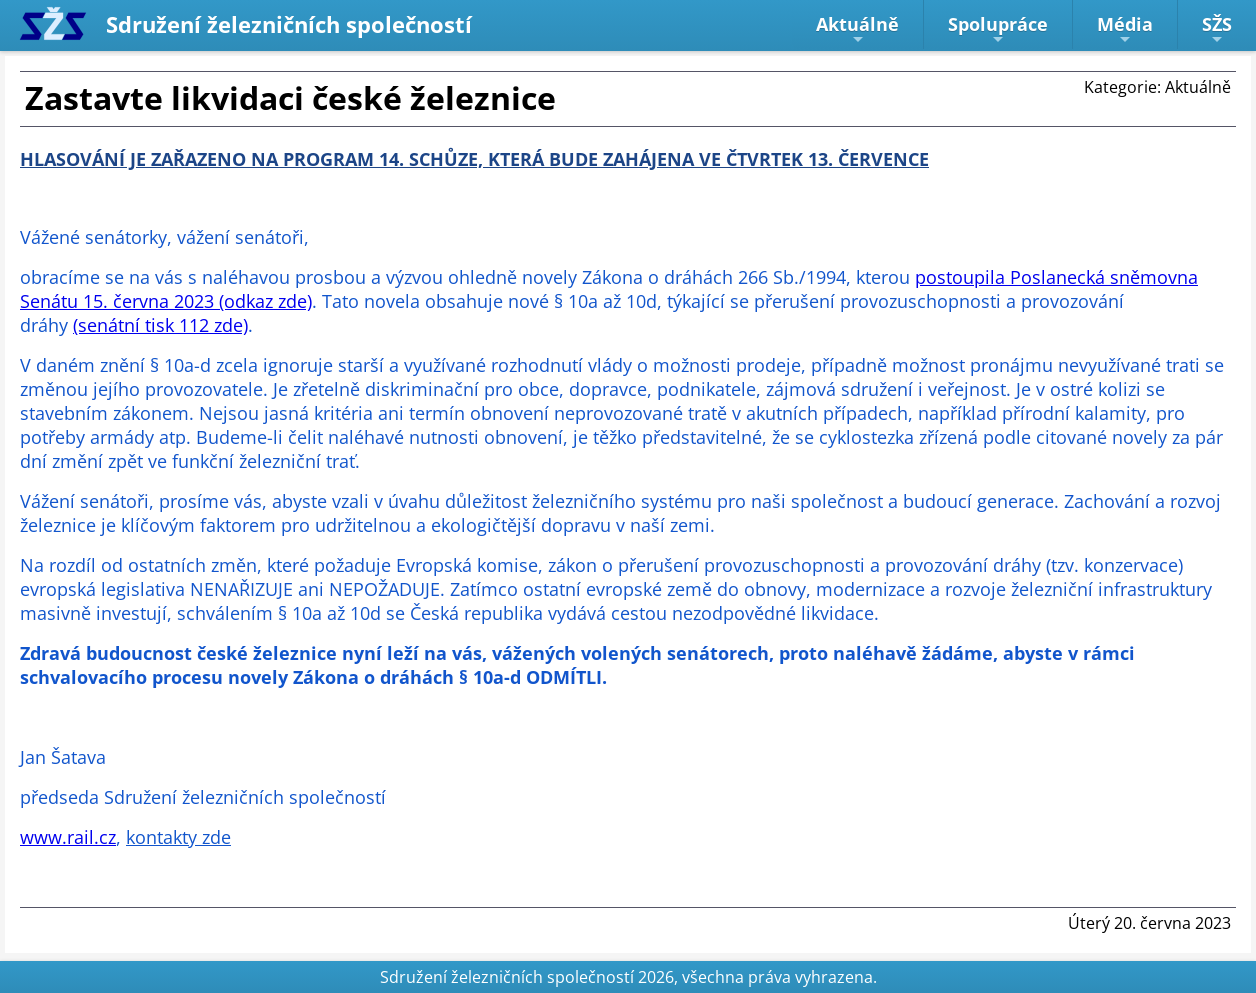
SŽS (1217, 29)
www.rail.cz (68, 837)
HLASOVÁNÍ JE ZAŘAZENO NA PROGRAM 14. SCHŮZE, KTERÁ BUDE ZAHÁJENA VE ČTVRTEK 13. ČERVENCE (474, 159)
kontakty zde (178, 837)
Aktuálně (857, 29)
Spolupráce (998, 29)
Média (1125, 29)
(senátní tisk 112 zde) (160, 325)
